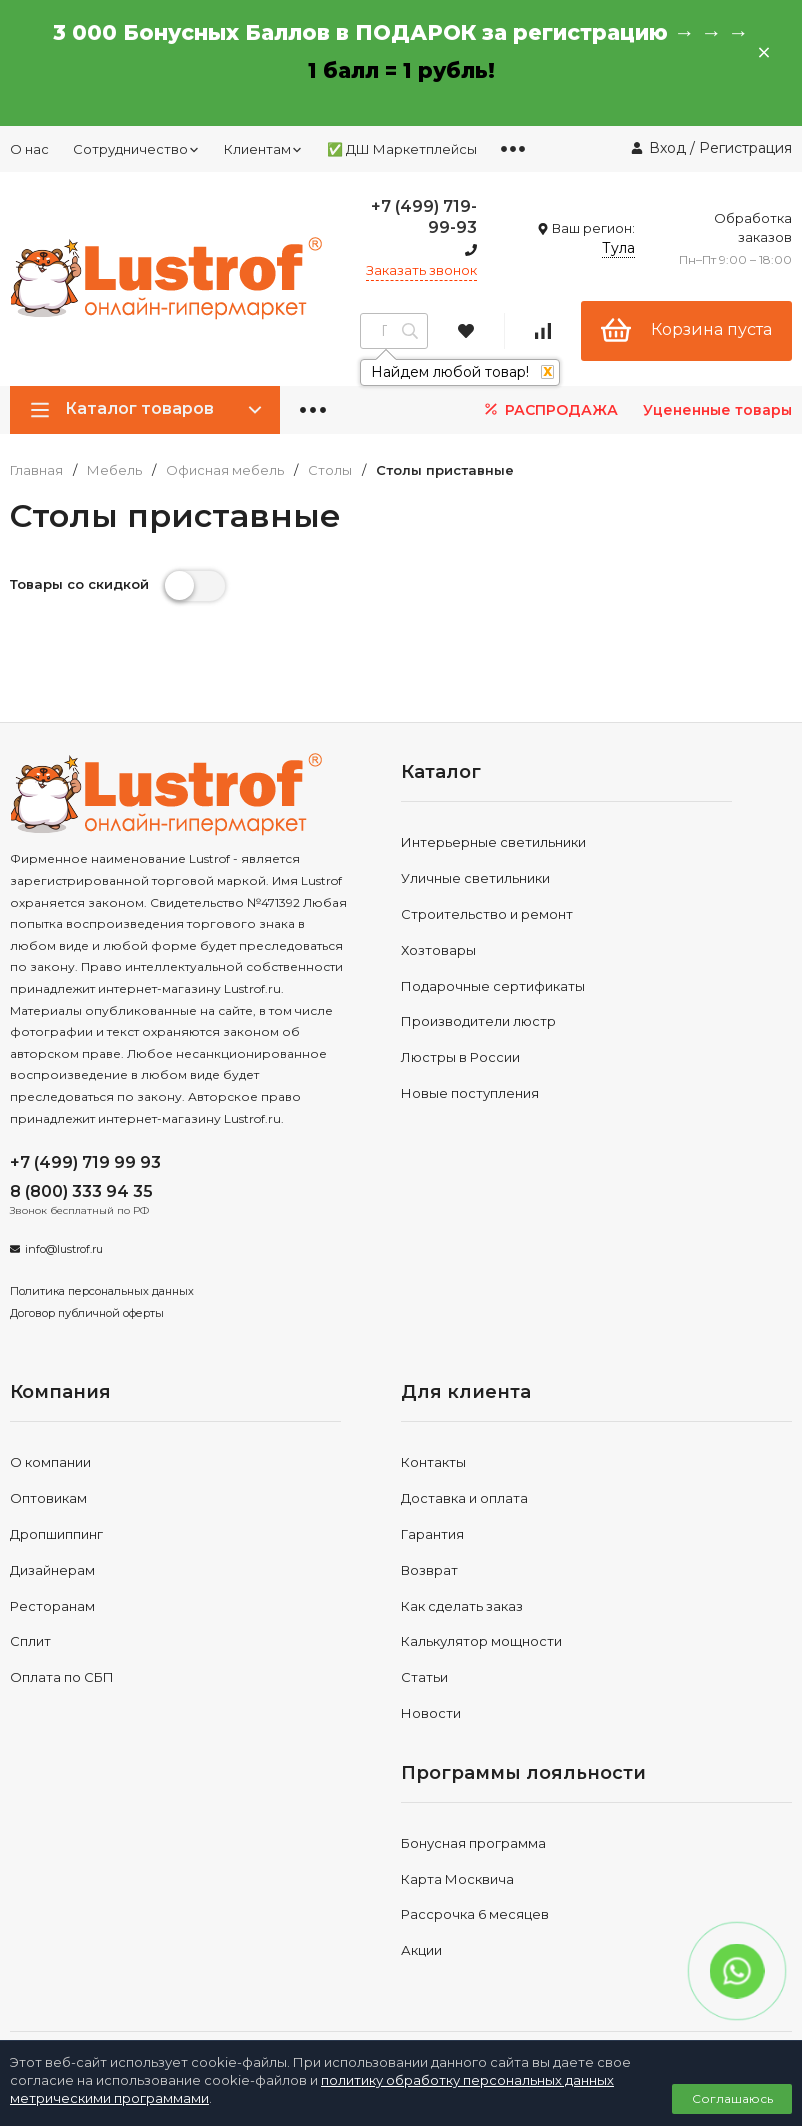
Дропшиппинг (56, 1534)
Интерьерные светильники (493, 842)
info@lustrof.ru (64, 1249)
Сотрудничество (136, 149)
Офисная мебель (225, 470)
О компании (50, 1462)
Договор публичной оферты (87, 1313)
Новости (431, 1713)
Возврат (429, 1570)
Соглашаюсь (732, 2098)
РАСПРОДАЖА (549, 409)
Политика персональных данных (102, 1291)
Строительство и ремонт (487, 914)
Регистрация (745, 148)
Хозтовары (438, 950)
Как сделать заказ (462, 1606)
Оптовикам (48, 1498)
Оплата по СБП (62, 1677)
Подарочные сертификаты (493, 986)
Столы (330, 470)
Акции (421, 1950)
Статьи (424, 1677)
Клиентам (263, 149)
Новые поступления (470, 1093)
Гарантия (432, 1534)
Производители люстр (478, 1021)
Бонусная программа (473, 1843)
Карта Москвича (457, 1879)
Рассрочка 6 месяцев (475, 1914)
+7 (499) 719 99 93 (85, 1162)
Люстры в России (460, 1057)
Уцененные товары (717, 410)
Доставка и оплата (464, 1498)
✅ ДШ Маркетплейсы (402, 149)
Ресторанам (52, 1606)
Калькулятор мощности (481, 1641)
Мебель (114, 470)
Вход (667, 148)
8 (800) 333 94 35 (81, 1191)
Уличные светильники (475, 878)
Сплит (30, 1641)
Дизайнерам (52, 1570)
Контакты (433, 1462)
